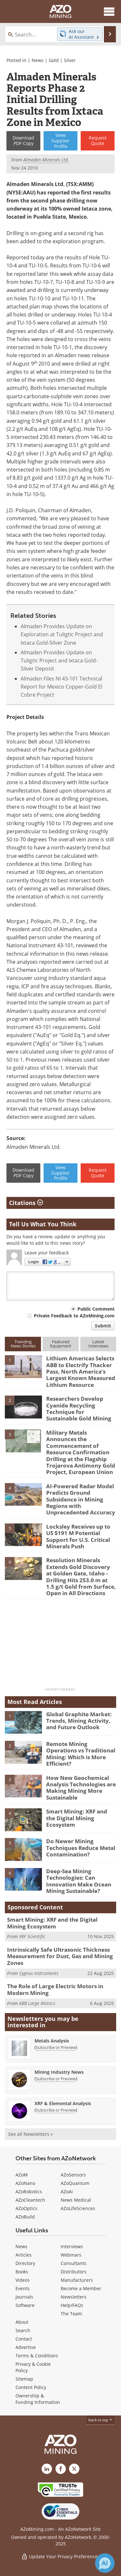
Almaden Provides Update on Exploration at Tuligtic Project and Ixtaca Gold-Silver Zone (62, 634)
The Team (71, 2314)
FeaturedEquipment (60, 1344)
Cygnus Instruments (38, 1973)
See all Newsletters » (30, 2134)
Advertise (25, 2347)
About (21, 2322)
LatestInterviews (98, 1344)
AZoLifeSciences (78, 2208)
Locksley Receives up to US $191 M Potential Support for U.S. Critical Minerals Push (78, 1536)
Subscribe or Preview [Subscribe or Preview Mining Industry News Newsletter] (56, 2079)
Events (22, 2288)
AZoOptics (26, 2208)
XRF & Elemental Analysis (63, 2103)
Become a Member (81, 2288)
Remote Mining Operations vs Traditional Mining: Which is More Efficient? (80, 1753)
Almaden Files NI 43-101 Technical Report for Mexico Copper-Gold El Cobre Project (61, 687)
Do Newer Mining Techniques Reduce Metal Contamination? (80, 1847)
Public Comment (96, 1309)
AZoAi (67, 2191)
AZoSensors (73, 2175)
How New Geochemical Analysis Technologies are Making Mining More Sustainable (81, 1787)
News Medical (76, 2200)
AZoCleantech (30, 2200)
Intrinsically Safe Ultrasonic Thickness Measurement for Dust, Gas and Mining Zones (60, 1956)
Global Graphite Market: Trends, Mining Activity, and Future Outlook (79, 1720)
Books (21, 2272)
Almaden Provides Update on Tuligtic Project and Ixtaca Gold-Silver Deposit (59, 660)
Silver (70, 60)
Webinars (71, 2255)
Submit (103, 1326)
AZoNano (25, 2183)
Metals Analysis (52, 2041)
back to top (100, 2420)
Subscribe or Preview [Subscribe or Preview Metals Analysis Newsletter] (56, 2047)
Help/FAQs (72, 2305)
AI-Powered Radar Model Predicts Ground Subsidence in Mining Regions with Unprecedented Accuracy (80, 1499)
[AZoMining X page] (74, 2469)
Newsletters (73, 2297)
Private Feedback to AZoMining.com (74, 1316)
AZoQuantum (75, 2183)
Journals (24, 2297)
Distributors (73, 2272)
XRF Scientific (32, 1936)
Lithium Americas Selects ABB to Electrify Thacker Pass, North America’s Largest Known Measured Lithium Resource (80, 1371)
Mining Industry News (59, 2072)
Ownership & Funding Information (37, 2399)
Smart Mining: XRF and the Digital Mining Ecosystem (76, 1818)
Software (25, 2305)
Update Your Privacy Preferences (60, 2556)
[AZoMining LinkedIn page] (47, 2469)
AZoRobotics (28, 2191)
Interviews (72, 2246)
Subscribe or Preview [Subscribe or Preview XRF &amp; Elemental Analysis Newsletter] (56, 2110)
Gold (54, 60)
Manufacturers (77, 2280)
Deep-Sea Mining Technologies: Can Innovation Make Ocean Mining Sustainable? (78, 1881)
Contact (23, 2339)
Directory (25, 2263)
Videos (22, 2280)
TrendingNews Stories (23, 1344)
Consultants (73, 2263)
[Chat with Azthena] (105, 2563)
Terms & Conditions (36, 2356)
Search (22, 2330)
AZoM (21, 2175)
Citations (26, 1203)
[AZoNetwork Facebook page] (60, 2469)
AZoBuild (25, 2217)
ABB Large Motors (37, 2003)
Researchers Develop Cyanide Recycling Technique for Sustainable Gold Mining (78, 1408)
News (38, 60)
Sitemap (24, 2379)
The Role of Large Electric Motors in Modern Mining (55, 1989)
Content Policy (30, 2387)
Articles (23, 2255)
